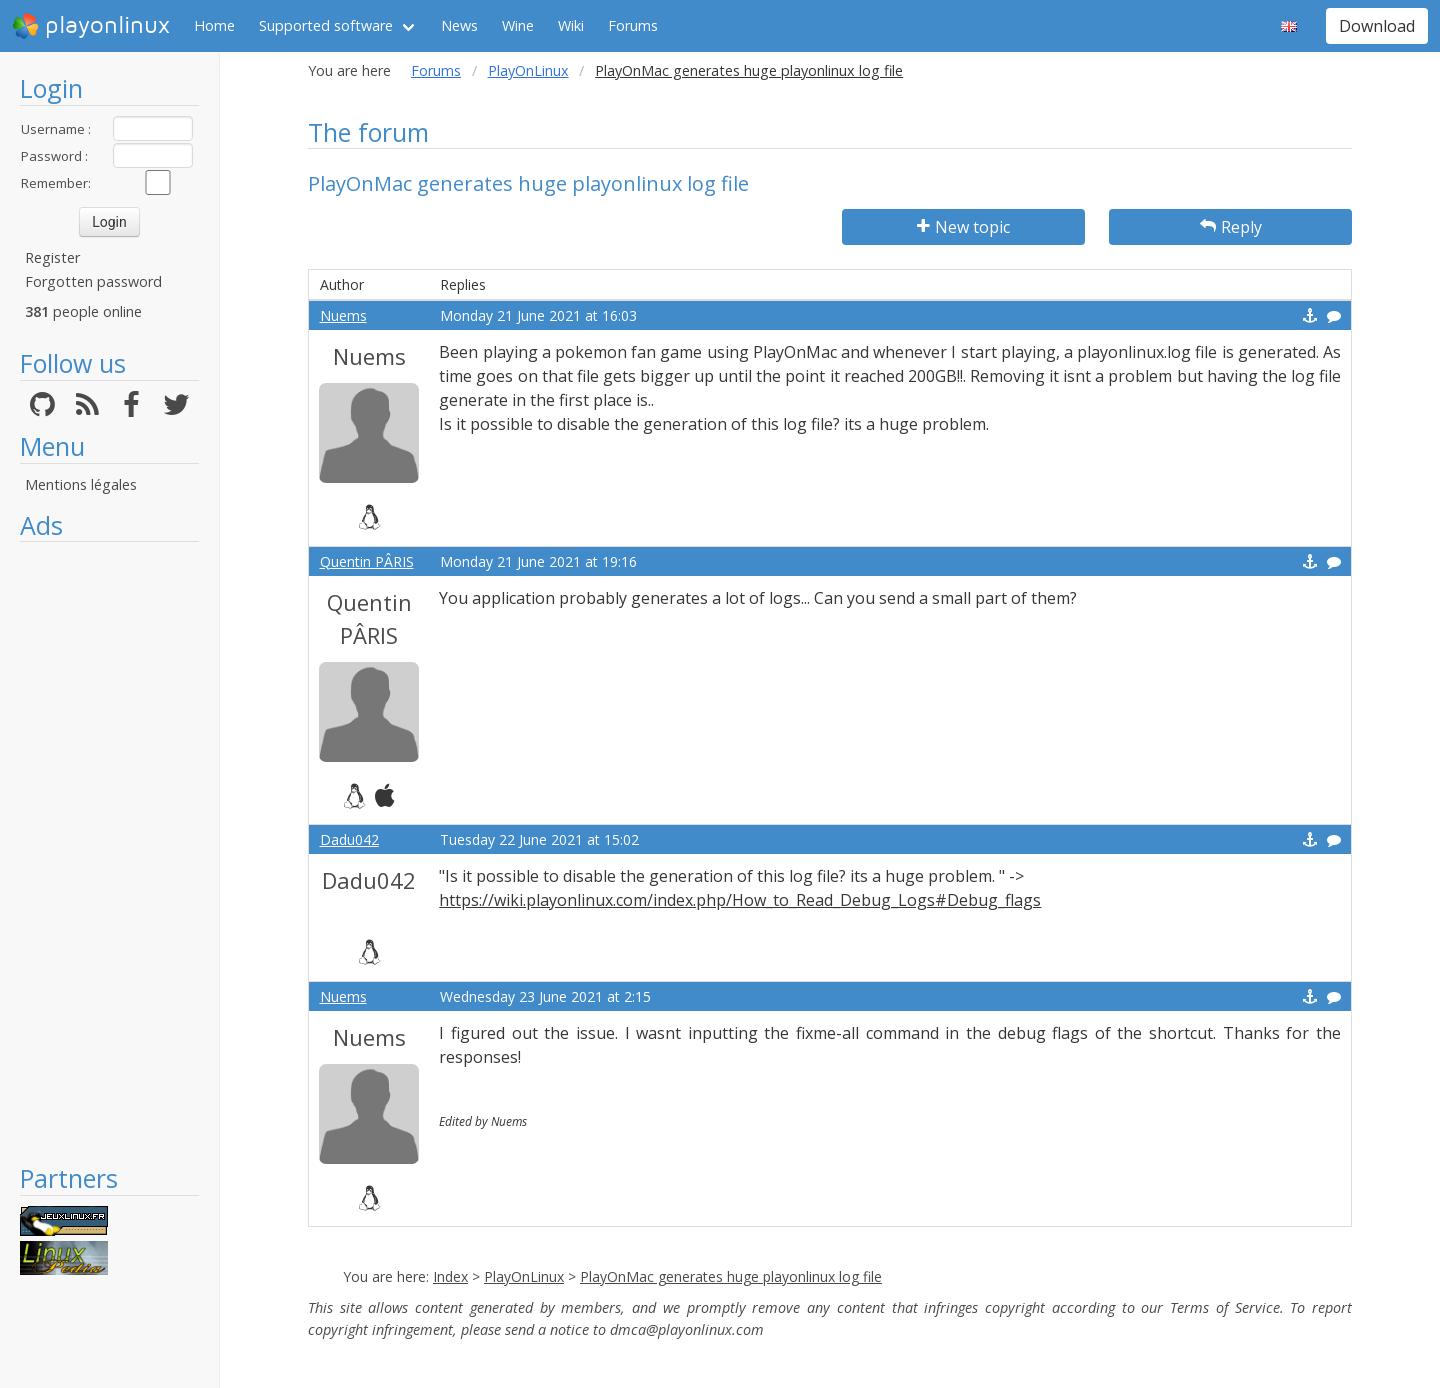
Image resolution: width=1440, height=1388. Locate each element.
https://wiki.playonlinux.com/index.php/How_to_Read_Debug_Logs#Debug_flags (740, 900)
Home (214, 25)
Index (450, 1276)
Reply (1231, 227)
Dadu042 (349, 839)
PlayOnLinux (528, 70)
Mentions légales (81, 484)
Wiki (571, 25)
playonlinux (91, 26)
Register (52, 257)
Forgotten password (93, 281)
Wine (518, 25)
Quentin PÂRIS (367, 561)
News (459, 25)
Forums (633, 25)
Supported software (326, 25)
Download (1377, 26)
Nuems (343, 315)
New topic (963, 227)
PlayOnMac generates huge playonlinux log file (731, 1276)
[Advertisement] (109, 852)
